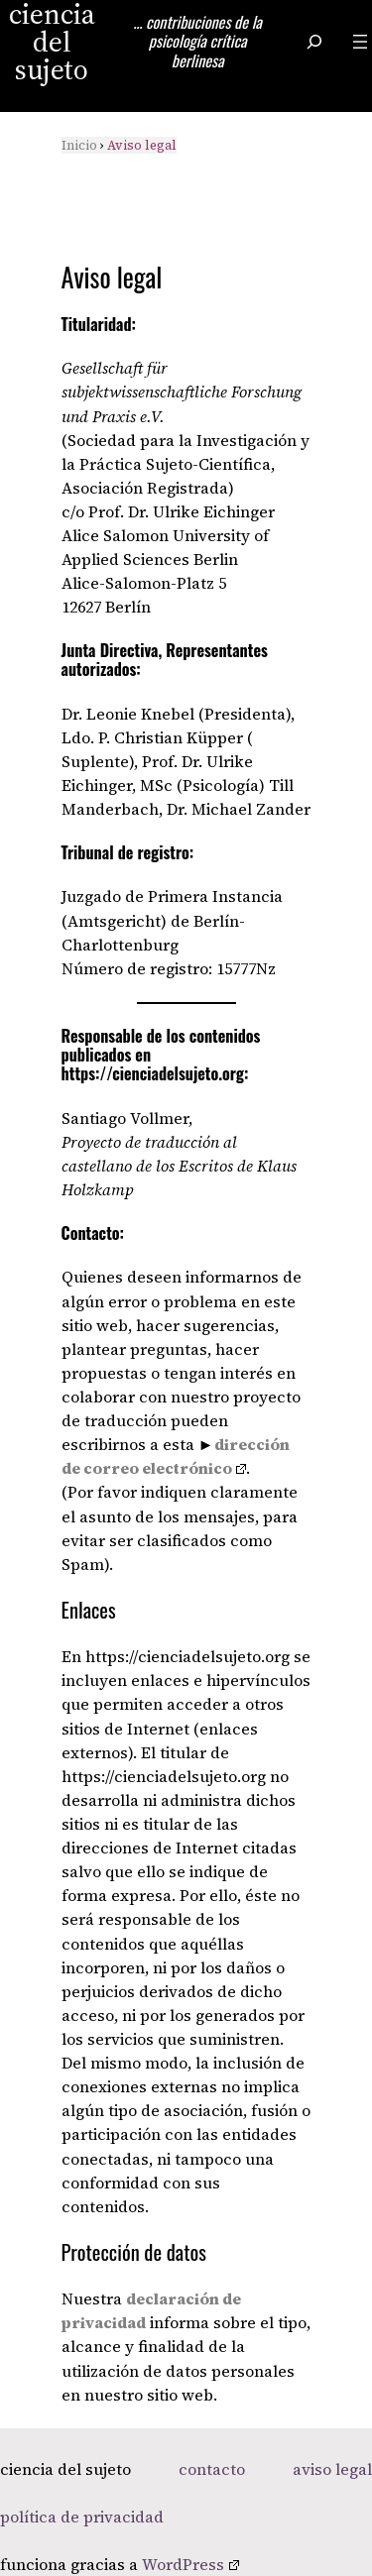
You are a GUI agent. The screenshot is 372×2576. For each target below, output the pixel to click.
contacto (212, 2469)
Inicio (79, 145)
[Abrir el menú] (360, 42)
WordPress (190, 2564)
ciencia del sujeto (65, 2469)
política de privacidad (82, 2516)
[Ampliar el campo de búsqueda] (314, 41)
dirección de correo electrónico (176, 1456)
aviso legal (332, 2469)
